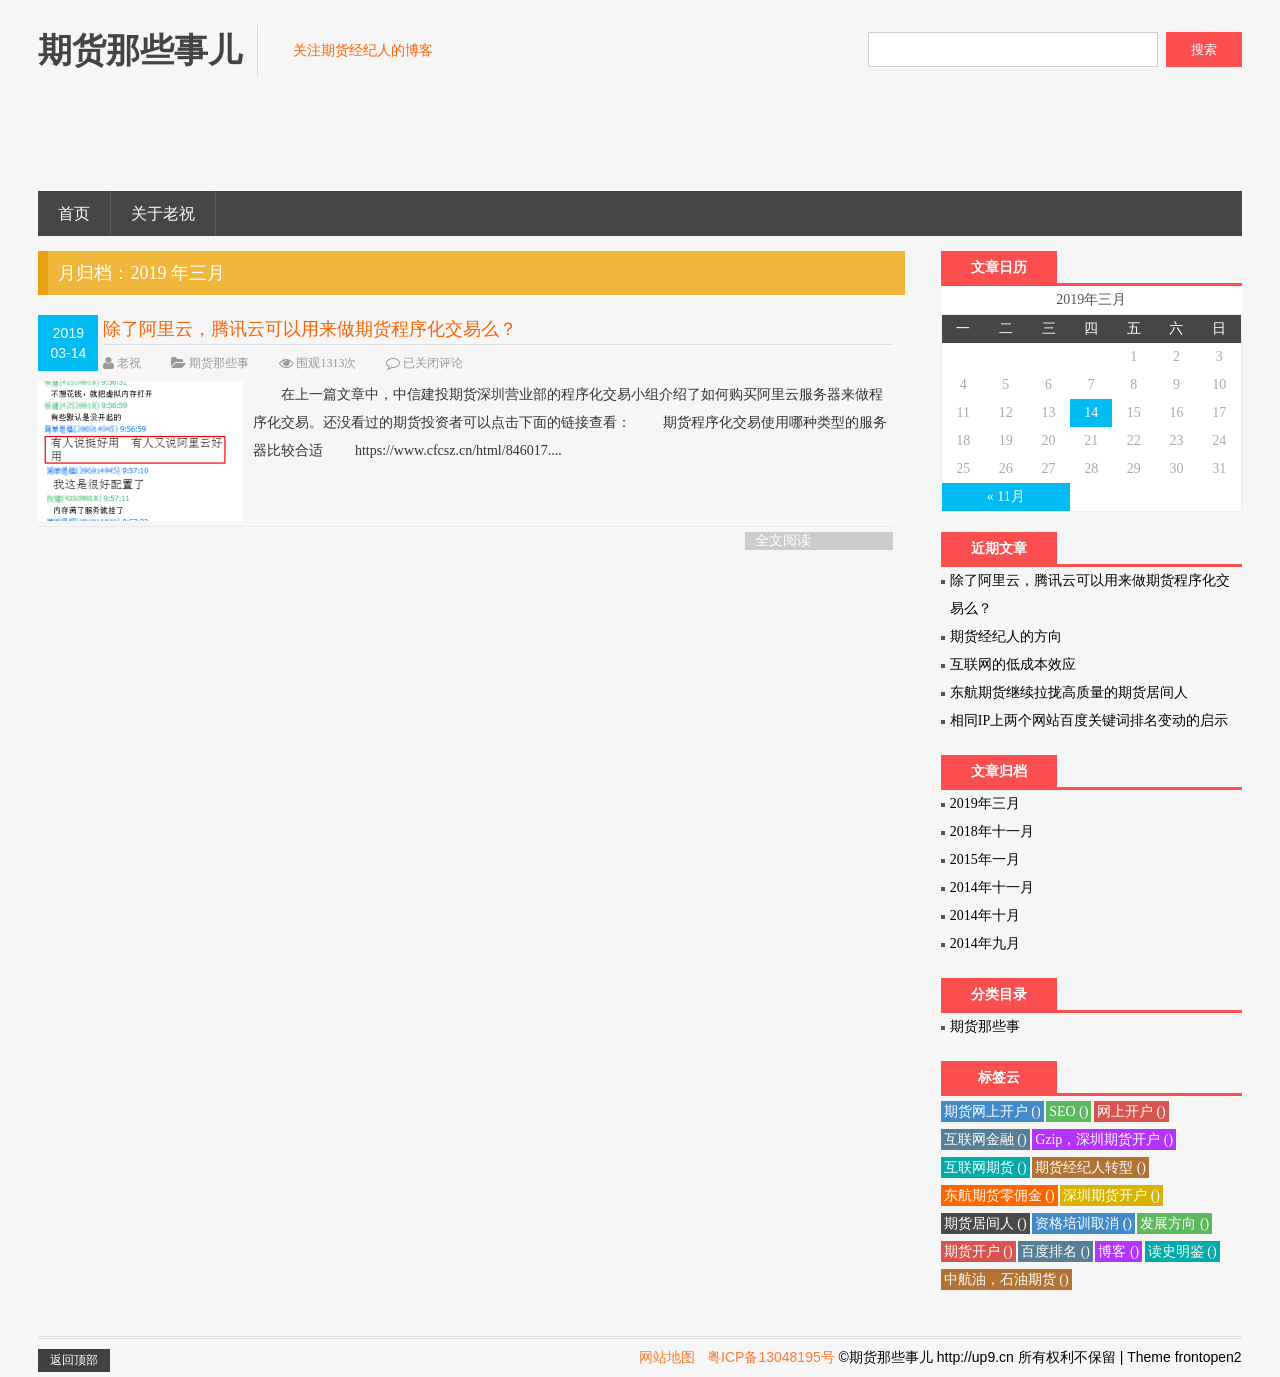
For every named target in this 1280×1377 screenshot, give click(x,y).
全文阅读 (783, 540)
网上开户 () (1131, 1111)
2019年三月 (985, 803)
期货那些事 (219, 363)
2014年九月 (985, 943)
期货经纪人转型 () (1090, 1167)
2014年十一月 (992, 887)
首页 (74, 213)
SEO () (1068, 1111)
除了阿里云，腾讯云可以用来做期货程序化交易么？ (310, 329)
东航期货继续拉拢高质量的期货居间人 (1069, 692)
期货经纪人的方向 (1006, 636)
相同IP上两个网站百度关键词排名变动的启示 (1089, 720)
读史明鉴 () (1182, 1251)
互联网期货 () (985, 1167)
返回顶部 (74, 1360)
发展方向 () (1174, 1223)
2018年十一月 (992, 831)
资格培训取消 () (1083, 1223)
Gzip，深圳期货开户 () (1104, 1139)
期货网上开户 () (992, 1111)
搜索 (1204, 49)
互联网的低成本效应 (1013, 664)
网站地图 (667, 1357)
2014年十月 (985, 915)
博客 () (1118, 1251)
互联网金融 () (985, 1139)
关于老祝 (163, 213)
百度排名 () (1055, 1251)
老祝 (129, 363)
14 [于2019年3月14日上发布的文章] (1091, 412)
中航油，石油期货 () (1006, 1279)
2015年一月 (985, 859)
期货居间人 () (985, 1223)
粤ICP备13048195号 (771, 1357)
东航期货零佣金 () (999, 1195)
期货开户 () (978, 1251)
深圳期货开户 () (1111, 1195)
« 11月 (1006, 496)
